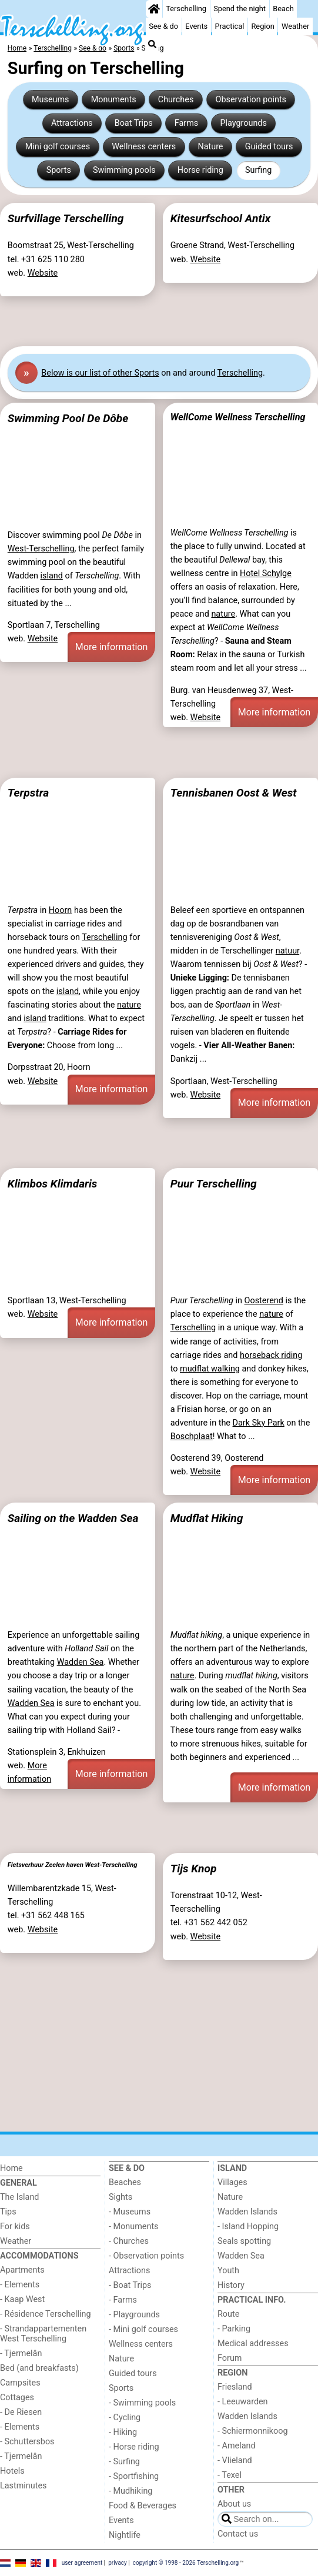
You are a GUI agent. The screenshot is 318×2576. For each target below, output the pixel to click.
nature (223, 614)
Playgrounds (243, 123)
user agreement (82, 2563)
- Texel (229, 2475)
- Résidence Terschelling (45, 2314)
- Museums (129, 2212)
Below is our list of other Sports (100, 373)
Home (11, 2168)
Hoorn (60, 910)
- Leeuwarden (242, 2402)
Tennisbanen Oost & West (233, 792)
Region (262, 26)
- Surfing (124, 2462)
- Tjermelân (21, 2353)
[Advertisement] (159, 321)
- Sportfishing (134, 2476)
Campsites (20, 2383)
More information (111, 647)
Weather (295, 26)
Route (228, 2314)
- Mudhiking (130, 2491)
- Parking (233, 2329)
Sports (58, 170)
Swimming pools (124, 170)
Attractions (71, 123)
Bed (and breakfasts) (39, 2368)
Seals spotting (244, 2241)
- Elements (19, 2285)
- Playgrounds (134, 2315)
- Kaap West (22, 2299)
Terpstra (28, 792)
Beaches (125, 2182)
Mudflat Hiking (206, 1518)
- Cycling (124, 2418)
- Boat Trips (130, 2285)
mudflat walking (210, 1369)
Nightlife (124, 2535)
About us (234, 2504)
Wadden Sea (80, 1662)
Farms (186, 123)
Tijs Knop (193, 1868)
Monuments (113, 100)
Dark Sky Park (258, 1423)
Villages (232, 2182)
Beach (283, 8)
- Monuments (134, 2227)
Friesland (234, 2387)
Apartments (22, 2270)
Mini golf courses (57, 147)
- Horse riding (134, 2447)
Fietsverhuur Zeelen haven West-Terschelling (73, 1865)
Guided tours (269, 147)
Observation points (251, 100)
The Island (19, 2197)
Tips (8, 2212)
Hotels (12, 2471)
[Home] (154, 9)
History (231, 2285)
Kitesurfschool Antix (220, 218)
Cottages (17, 2398)
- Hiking (123, 2432)
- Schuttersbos (27, 2442)
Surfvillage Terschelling (66, 218)
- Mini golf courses (143, 2329)
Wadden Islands (247, 2212)
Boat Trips (134, 123)
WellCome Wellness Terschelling (238, 417)
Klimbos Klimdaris (53, 1183)
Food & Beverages (142, 2506)
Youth (228, 2271)
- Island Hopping (248, 2227)
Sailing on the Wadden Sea (73, 1518)
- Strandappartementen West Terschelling (43, 2334)
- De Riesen (21, 2412)
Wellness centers (144, 147)
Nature (210, 147)
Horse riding (200, 170)
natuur (287, 951)
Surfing (258, 170)
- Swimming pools (142, 2403)
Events (196, 26)
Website (43, 273)
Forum (229, 2358)
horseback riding (271, 1355)
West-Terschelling (41, 549)
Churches (176, 100)
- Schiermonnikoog (252, 2431)
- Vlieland (234, 2460)
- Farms (123, 2300)
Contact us (237, 2534)
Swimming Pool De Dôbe (68, 418)
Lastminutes (23, 2486)
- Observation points (146, 2256)
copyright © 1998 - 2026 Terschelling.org (186, 2563)
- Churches (129, 2241)
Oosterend (264, 1301)
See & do (163, 26)
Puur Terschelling (213, 1183)
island (52, 576)
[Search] (152, 44)
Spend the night (239, 8)
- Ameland (236, 2446)
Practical (229, 26)
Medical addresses (253, 2343)
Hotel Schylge (266, 573)
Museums (50, 100)
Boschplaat (191, 1436)
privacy (117, 2563)
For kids (15, 2227)
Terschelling (186, 8)
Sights (120, 2197)
